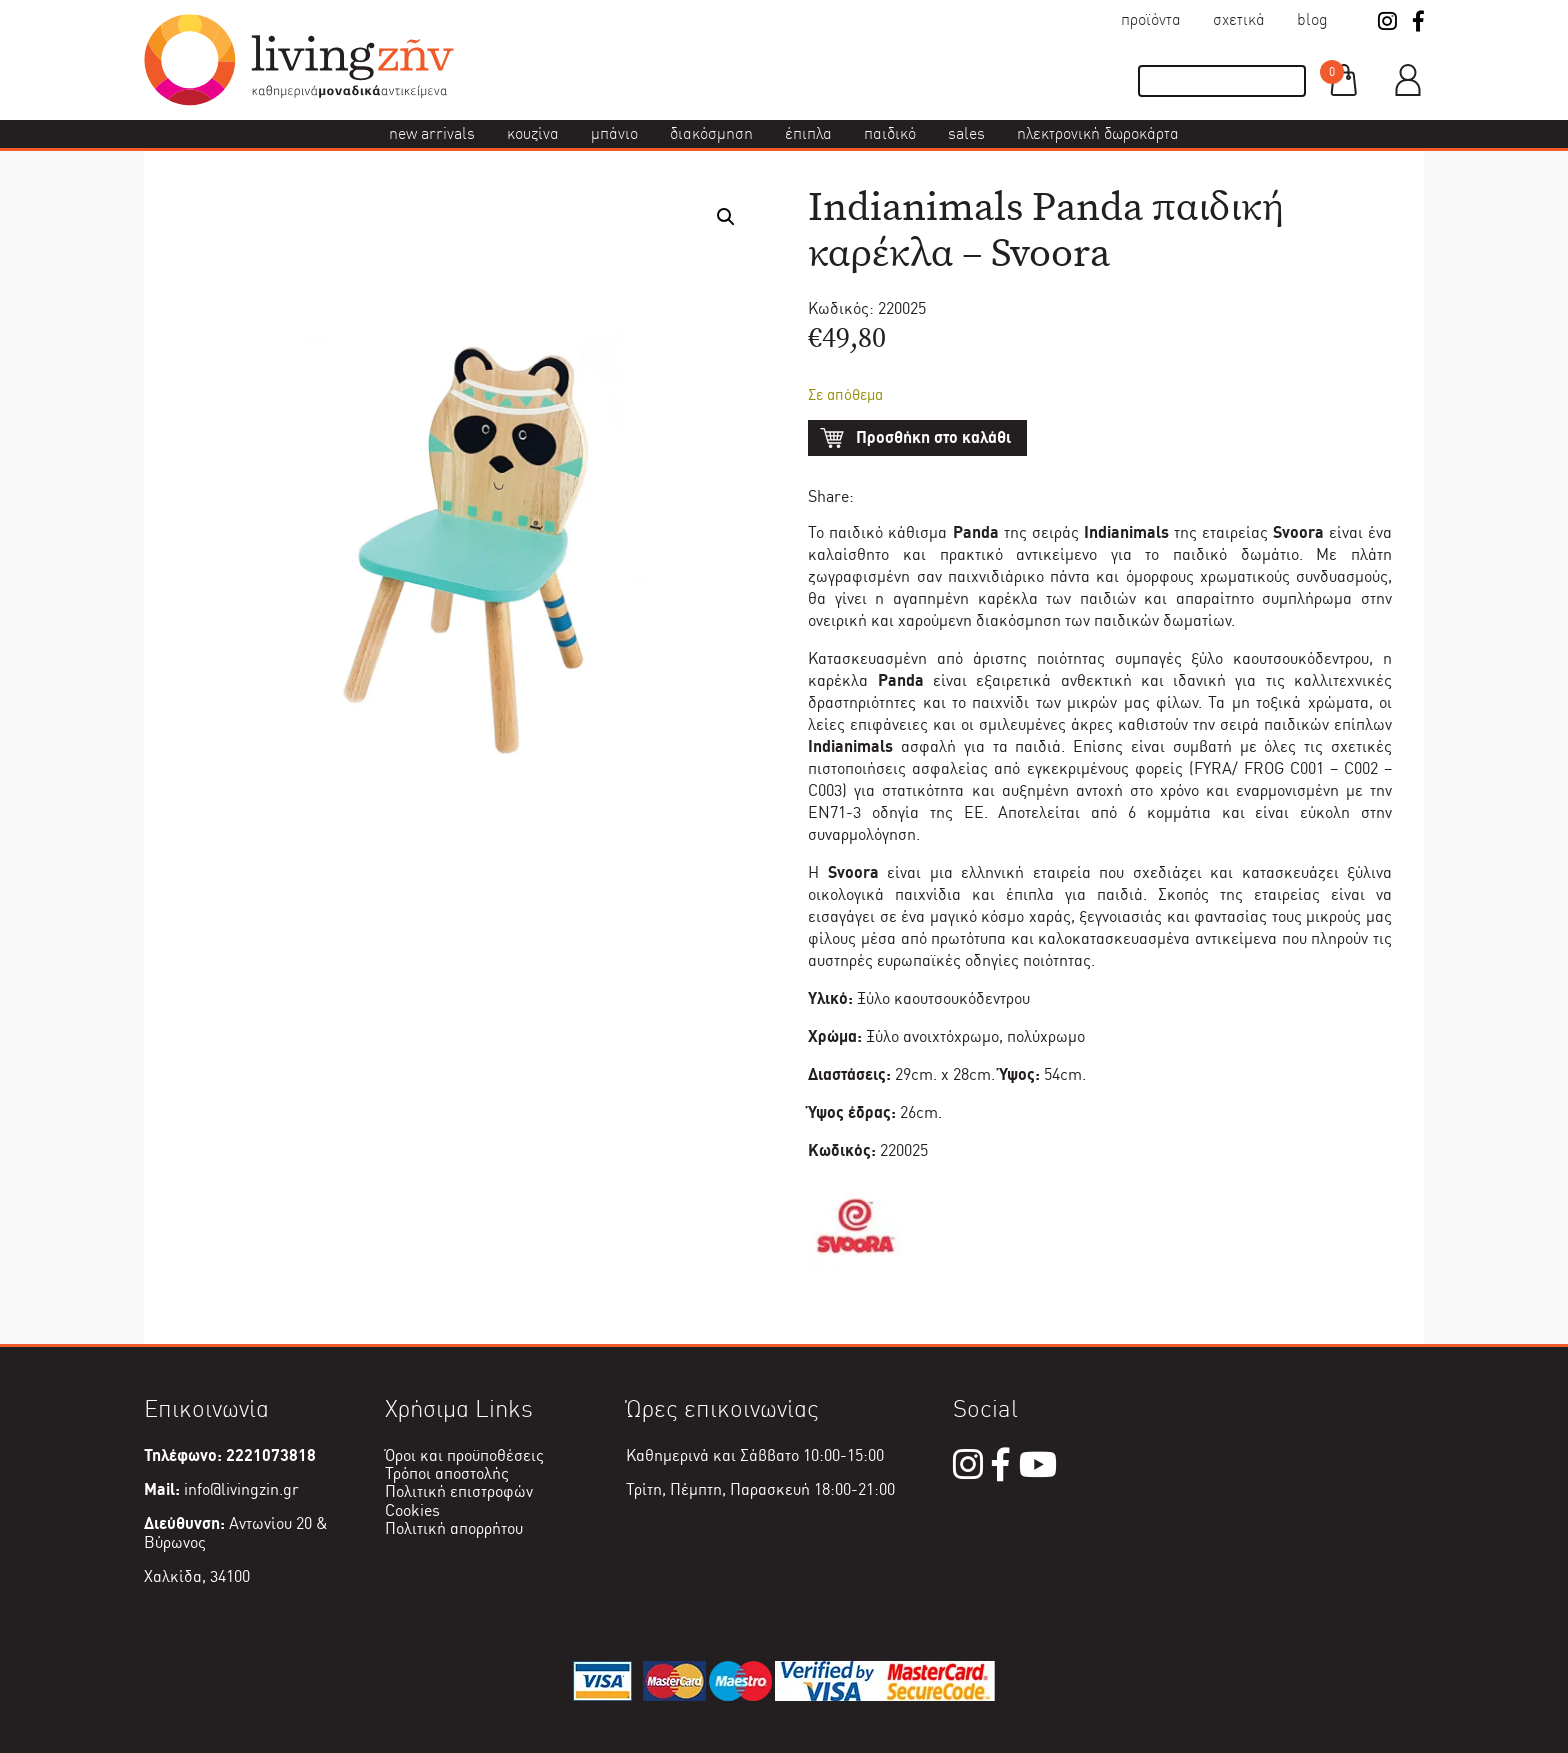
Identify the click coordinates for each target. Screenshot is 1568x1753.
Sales (966, 133)
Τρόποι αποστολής (447, 1473)
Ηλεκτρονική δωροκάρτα (1098, 133)
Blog (1312, 19)
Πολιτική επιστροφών (459, 1491)
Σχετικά (1239, 19)
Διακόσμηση (711, 133)
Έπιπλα (808, 133)
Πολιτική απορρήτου (454, 1528)
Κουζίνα (533, 133)
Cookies (412, 1510)
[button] (726, 217)
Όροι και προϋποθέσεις (464, 1455)
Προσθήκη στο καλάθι (933, 437)
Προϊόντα (1151, 19)
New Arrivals (432, 133)
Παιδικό (890, 133)
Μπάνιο (614, 133)
